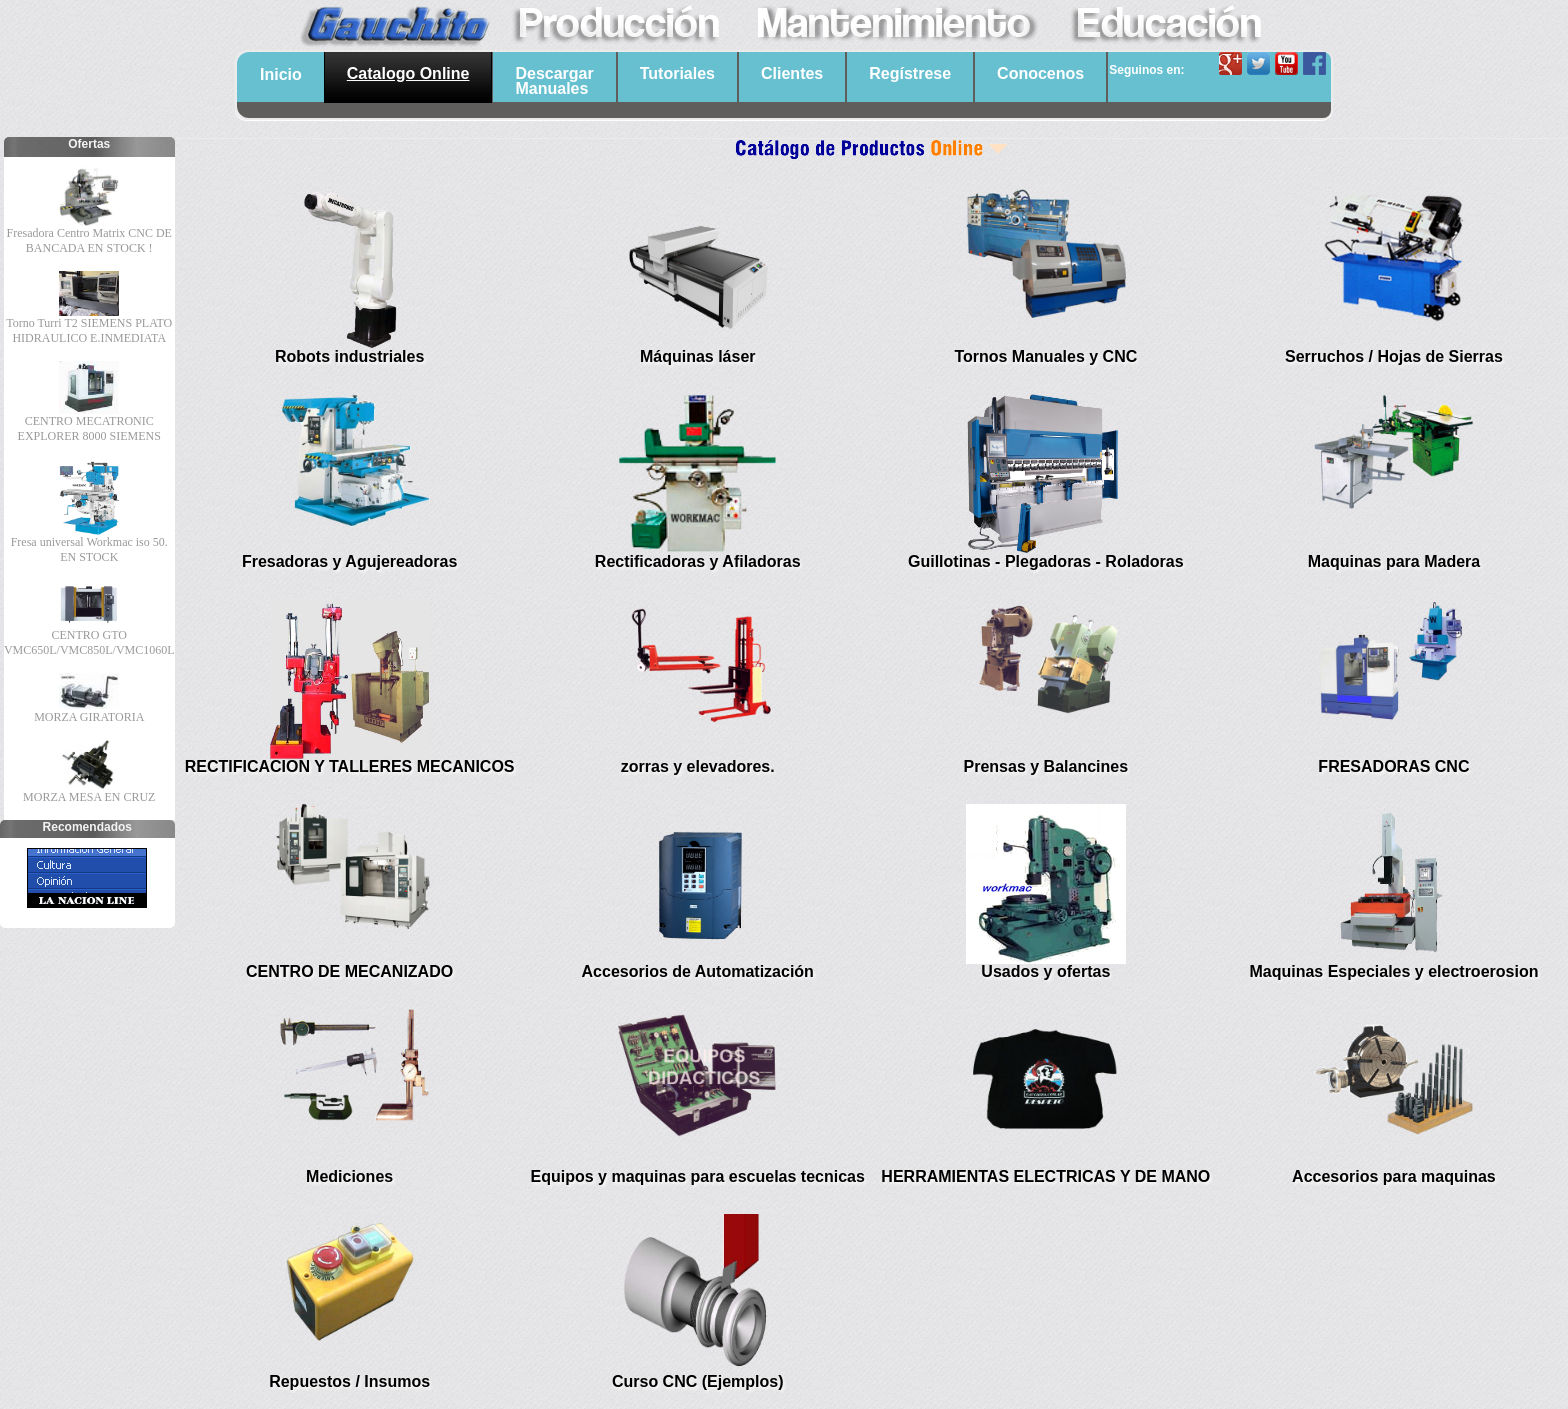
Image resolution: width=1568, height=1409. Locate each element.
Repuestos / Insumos (349, 1381)
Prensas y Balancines (1046, 766)
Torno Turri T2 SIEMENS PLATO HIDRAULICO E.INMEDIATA (89, 330)
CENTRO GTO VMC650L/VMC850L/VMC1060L (89, 642)
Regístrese (910, 73)
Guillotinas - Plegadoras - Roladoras (1046, 561)
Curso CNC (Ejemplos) (698, 1381)
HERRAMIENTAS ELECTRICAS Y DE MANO (1045, 1176)
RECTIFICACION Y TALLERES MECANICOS (350, 766)
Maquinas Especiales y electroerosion (1393, 971)
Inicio (281, 74)
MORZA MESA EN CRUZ (89, 797)
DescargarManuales (554, 81)
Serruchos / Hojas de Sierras (1394, 356)
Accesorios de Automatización (698, 971)
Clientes (792, 73)
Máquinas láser (698, 356)
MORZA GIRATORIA (89, 717)
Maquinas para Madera (1394, 561)
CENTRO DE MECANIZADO (349, 971)
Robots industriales (349, 356)
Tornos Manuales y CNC (1045, 356)
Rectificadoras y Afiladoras (698, 561)
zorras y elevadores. (698, 766)
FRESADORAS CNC (1393, 766)
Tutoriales (677, 73)
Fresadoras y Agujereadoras (350, 561)
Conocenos (1040, 73)
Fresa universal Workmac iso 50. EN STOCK (89, 549)
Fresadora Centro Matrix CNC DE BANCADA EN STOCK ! (89, 240)
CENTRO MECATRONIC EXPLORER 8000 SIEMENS (89, 428)
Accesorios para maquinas (1394, 1176)
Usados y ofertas (1045, 971)
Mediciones (349, 1176)
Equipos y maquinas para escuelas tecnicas (698, 1176)
